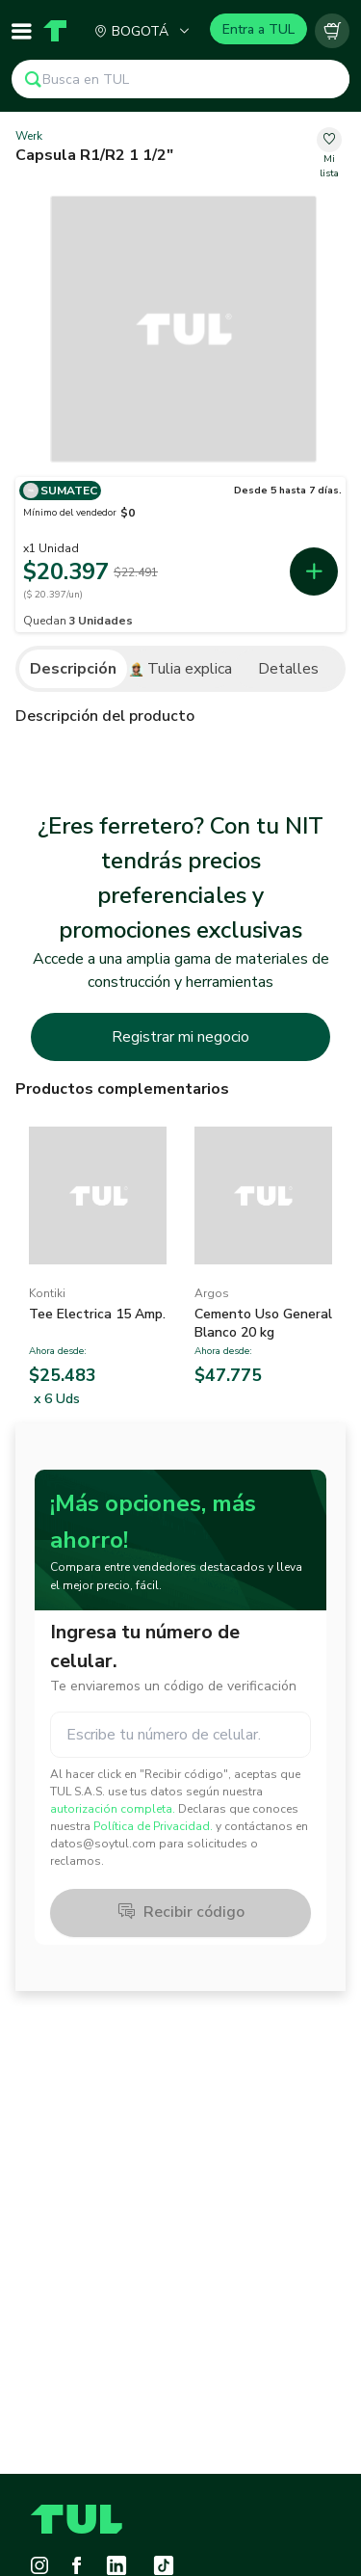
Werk (28, 136)
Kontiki (47, 1293)
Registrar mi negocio (180, 1037)
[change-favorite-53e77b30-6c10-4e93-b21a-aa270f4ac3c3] (329, 154)
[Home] (54, 30)
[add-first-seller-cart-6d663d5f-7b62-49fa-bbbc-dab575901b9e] (314, 571)
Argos (211, 1293)
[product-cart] (332, 30)
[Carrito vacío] (332, 30)
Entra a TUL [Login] (258, 29)
